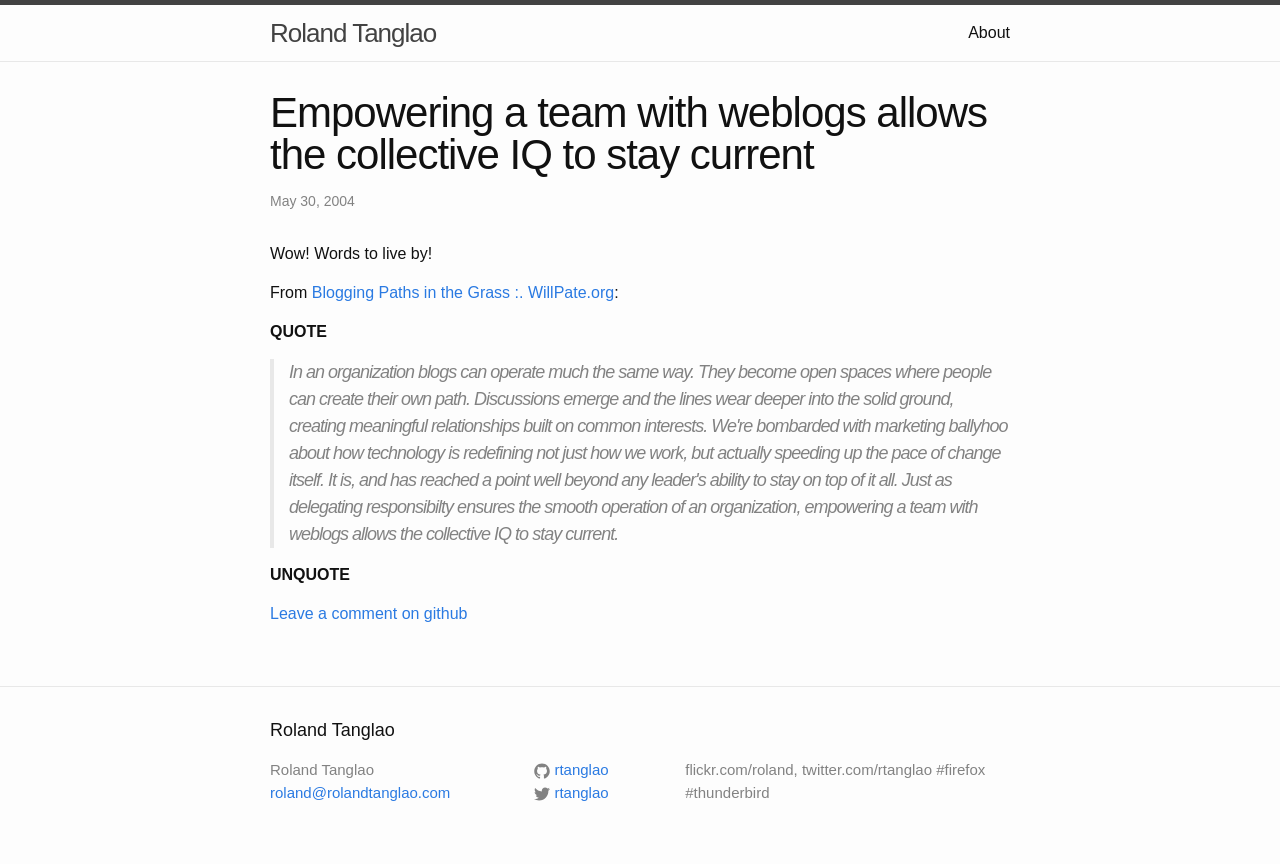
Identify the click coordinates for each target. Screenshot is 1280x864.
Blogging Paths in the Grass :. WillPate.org (463, 292)
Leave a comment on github (368, 613)
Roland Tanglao (353, 33)
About (989, 32)
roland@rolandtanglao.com (360, 792)
